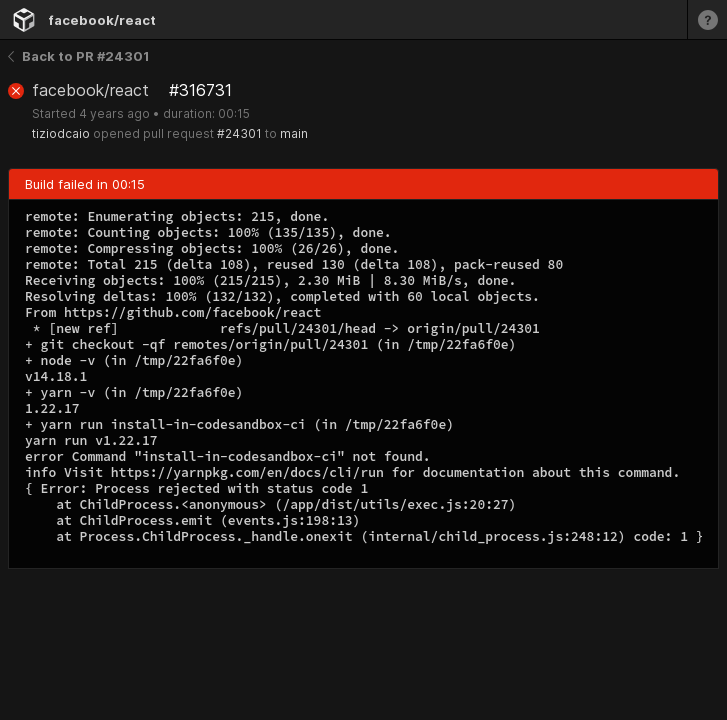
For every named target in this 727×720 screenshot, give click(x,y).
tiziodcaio (61, 133)
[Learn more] (707, 19)
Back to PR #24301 (78, 56)
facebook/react (102, 20)
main (294, 133)
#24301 (239, 133)
